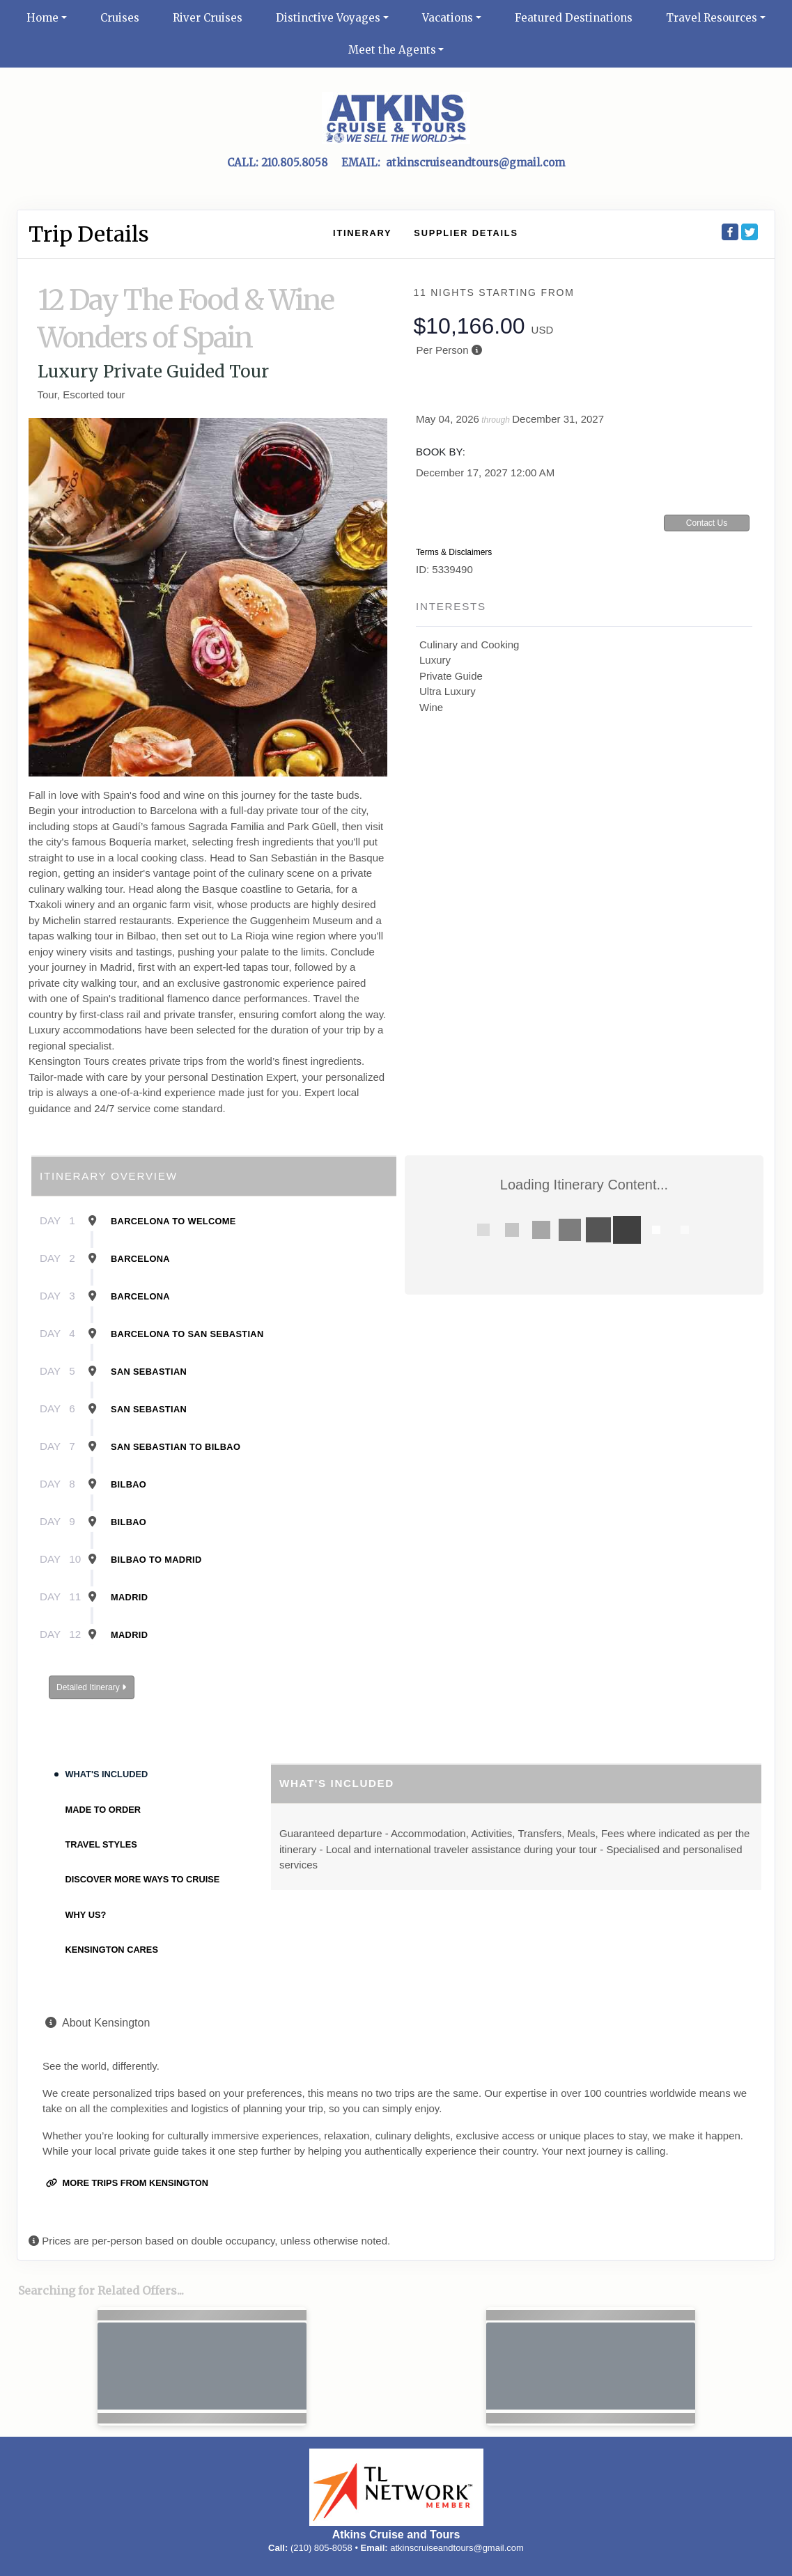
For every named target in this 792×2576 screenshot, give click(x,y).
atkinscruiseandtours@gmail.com (457, 2548)
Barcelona (140, 1259)
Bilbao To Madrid (156, 1559)
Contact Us (706, 523)
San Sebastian (149, 1371)
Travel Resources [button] (711, 17)
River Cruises (207, 17)
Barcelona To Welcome (173, 1221)
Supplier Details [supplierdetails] (466, 233)
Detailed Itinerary (91, 1687)
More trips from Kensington (127, 2183)
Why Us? (86, 1915)
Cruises (119, 17)
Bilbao (128, 1484)
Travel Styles (101, 1844)
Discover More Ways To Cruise (142, 1879)
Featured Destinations (573, 17)
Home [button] (42, 17)
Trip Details (89, 234)
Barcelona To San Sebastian (187, 1334)
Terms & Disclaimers (454, 552)
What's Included (106, 1774)
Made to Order (103, 1809)
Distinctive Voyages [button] (328, 17)
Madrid (129, 1597)
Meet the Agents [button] (392, 49)
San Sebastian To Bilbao (175, 1447)
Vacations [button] (447, 17)
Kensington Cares (111, 1949)
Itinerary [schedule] (362, 233)
